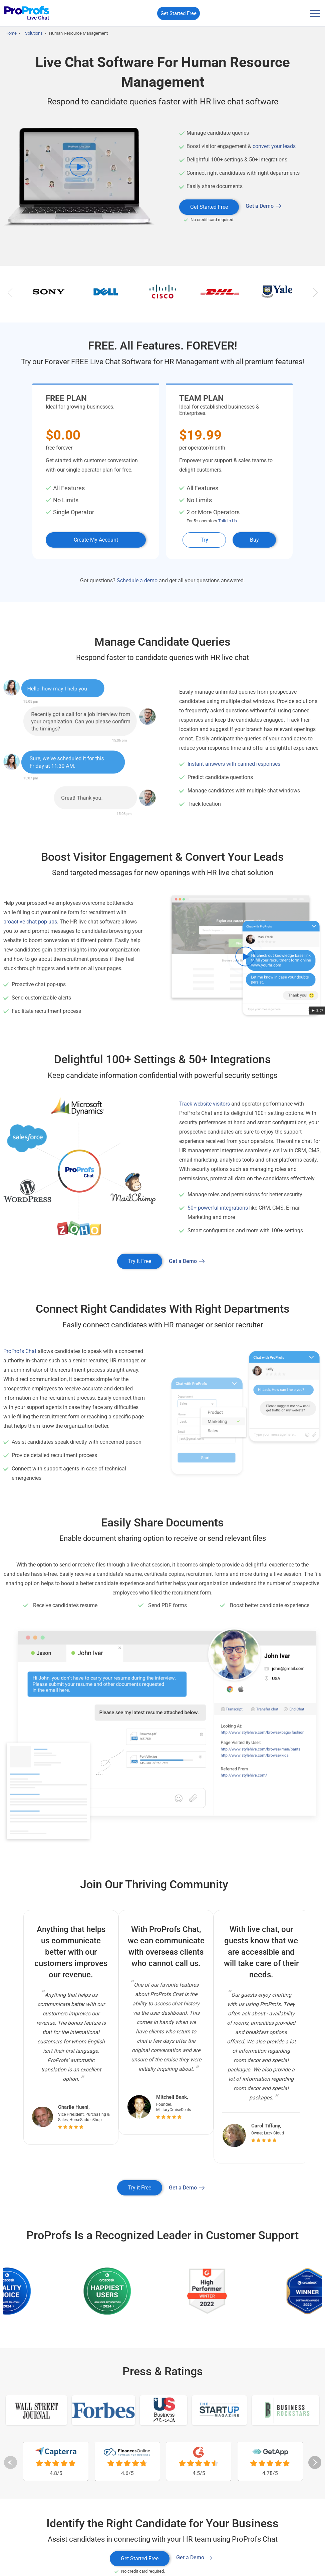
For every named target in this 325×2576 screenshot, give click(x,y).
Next (315, 295)
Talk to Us (227, 522)
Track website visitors (204, 1105)
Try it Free (139, 1262)
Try (204, 541)
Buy (254, 541)
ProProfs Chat (19, 1352)
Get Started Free (178, 13)
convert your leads (274, 146)
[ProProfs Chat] (26, 13)
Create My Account (96, 541)
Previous (10, 295)
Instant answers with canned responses (234, 765)
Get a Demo (260, 206)
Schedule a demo (137, 582)
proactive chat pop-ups (30, 923)
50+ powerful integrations (218, 1209)
